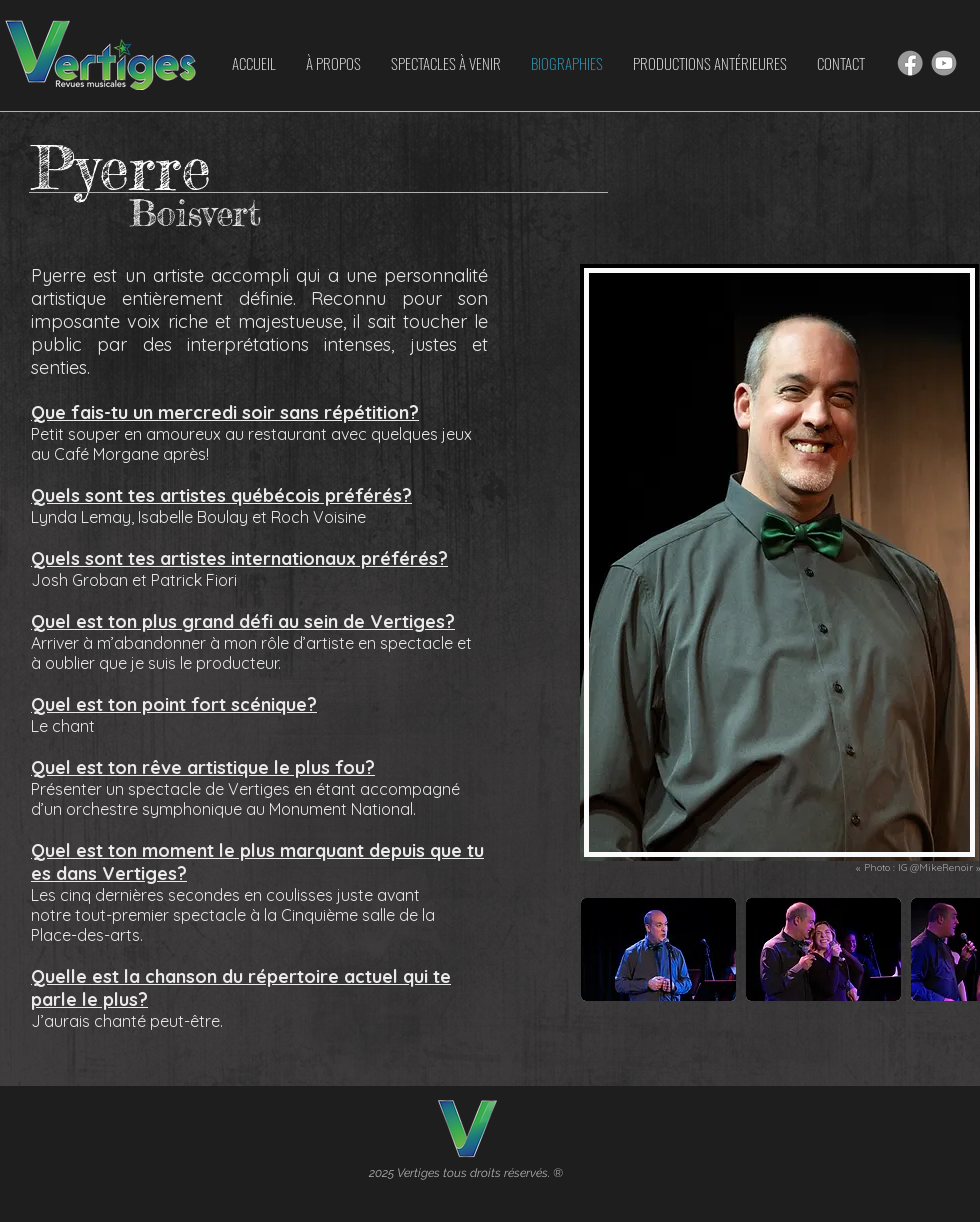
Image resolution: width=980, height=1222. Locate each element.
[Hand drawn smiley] (910, 63)
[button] (658, 949)
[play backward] (606, 949)
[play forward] (955, 949)
